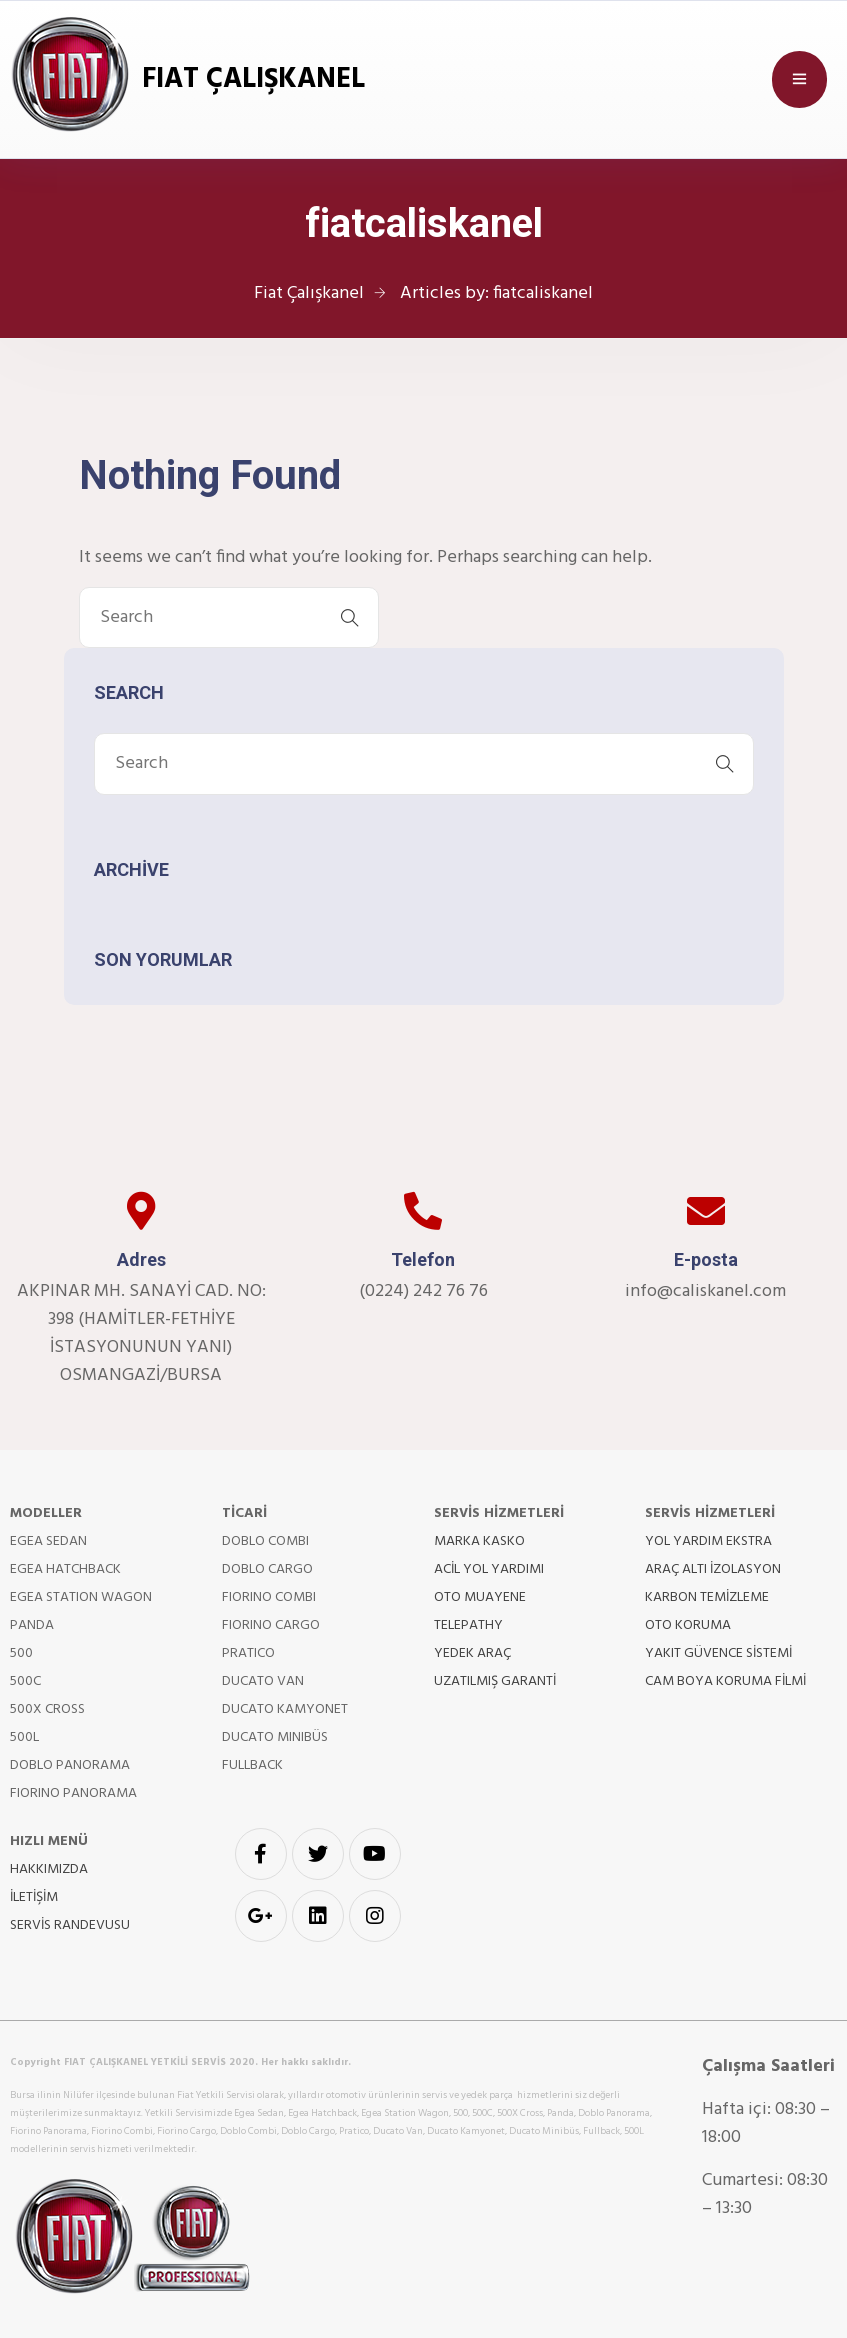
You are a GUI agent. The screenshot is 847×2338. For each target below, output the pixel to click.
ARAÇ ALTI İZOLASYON (713, 1569)
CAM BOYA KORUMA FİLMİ (725, 1681)
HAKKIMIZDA (49, 1869)
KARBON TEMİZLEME (707, 1597)
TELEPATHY (468, 1625)
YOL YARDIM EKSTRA (708, 1541)
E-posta (706, 1259)
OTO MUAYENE (480, 1597)
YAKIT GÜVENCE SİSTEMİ (718, 1653)
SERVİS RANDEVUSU (70, 1925)
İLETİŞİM (34, 1897)
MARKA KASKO (479, 1541)
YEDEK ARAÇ (472, 1653)
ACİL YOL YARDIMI (489, 1569)
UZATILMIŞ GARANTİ (495, 1681)
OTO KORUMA (688, 1625)
